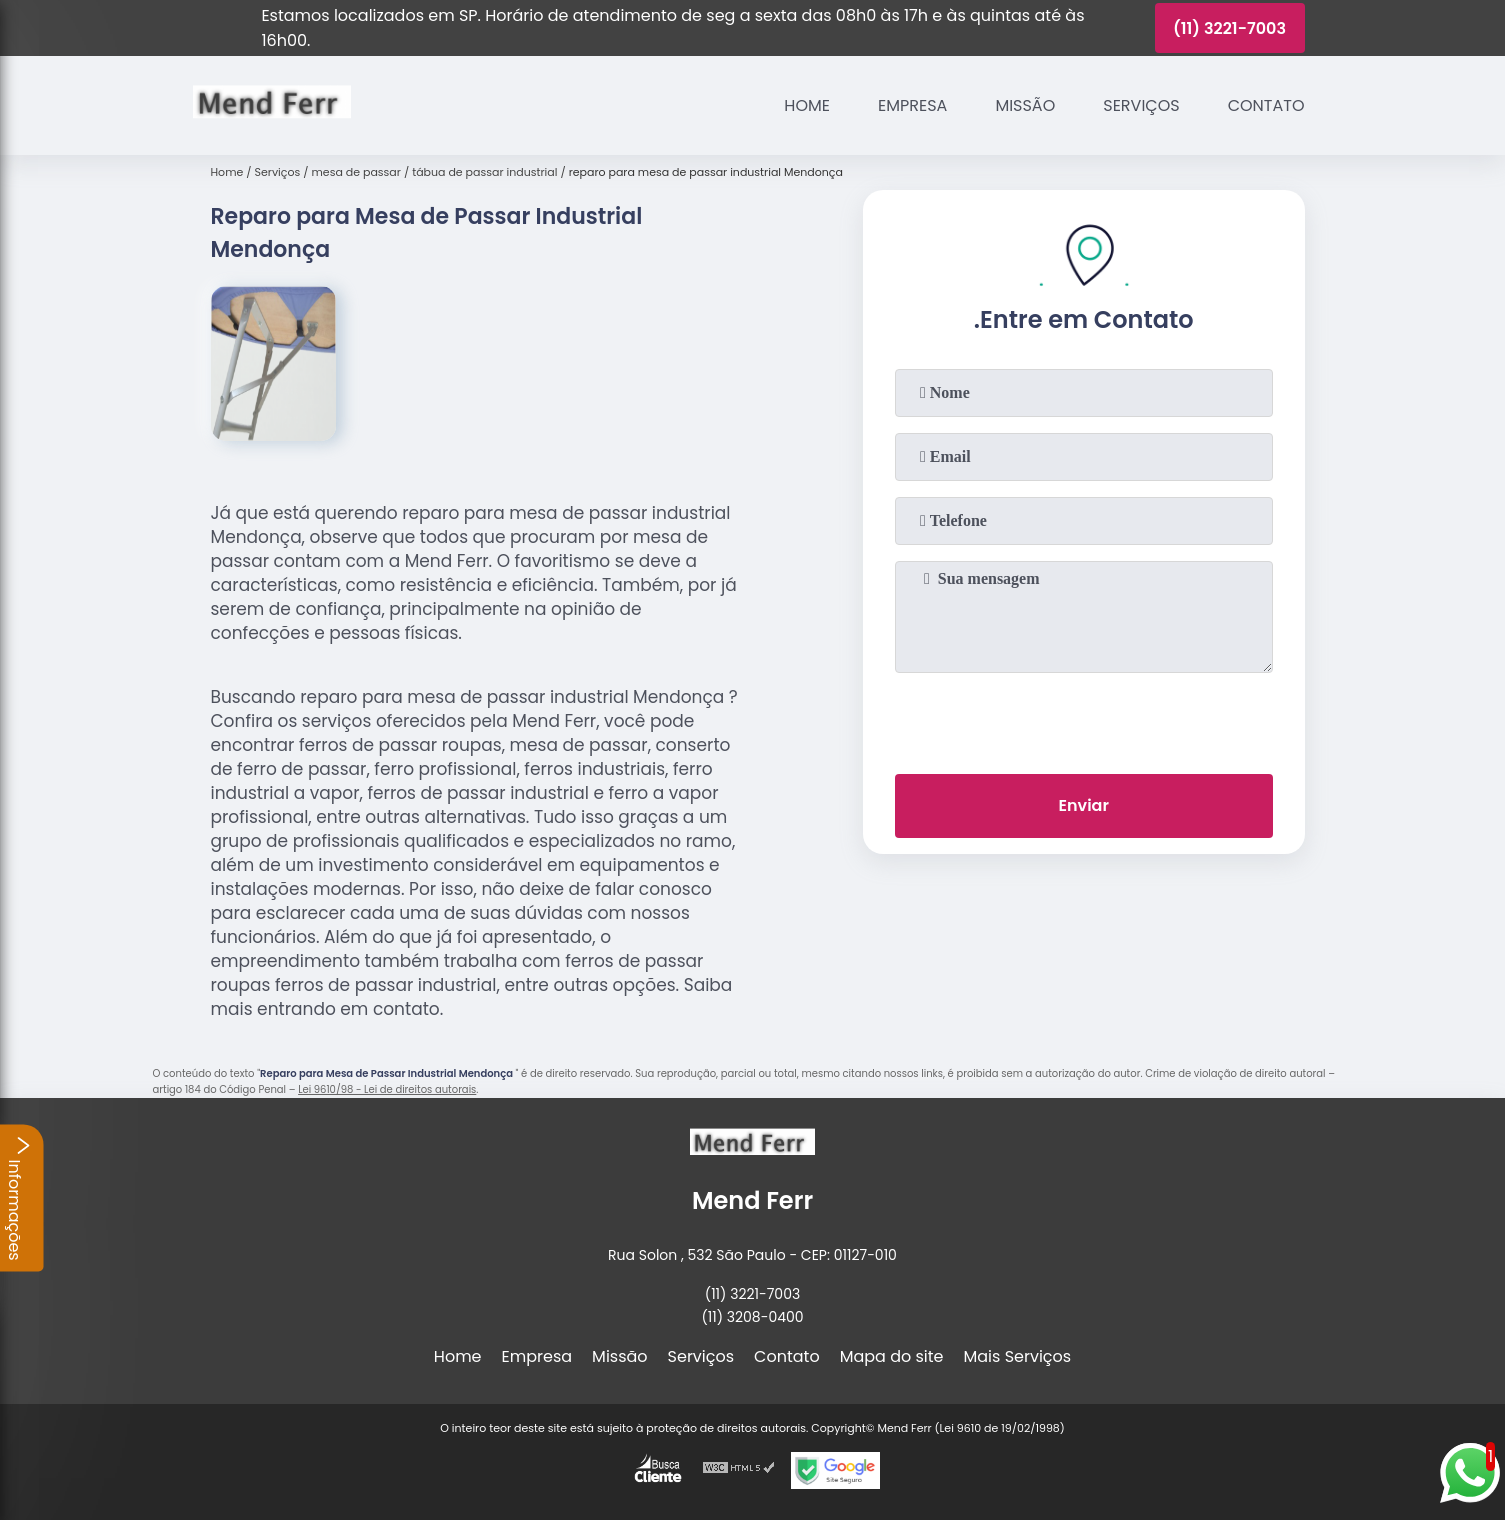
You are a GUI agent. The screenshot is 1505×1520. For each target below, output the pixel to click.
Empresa (912, 105)
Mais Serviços (1018, 1356)
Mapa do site (892, 1356)
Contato (1266, 105)
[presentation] (1084, 719)
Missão (1025, 105)
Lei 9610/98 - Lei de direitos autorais (387, 1089)
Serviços (1141, 105)
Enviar (1083, 805)
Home (807, 105)
